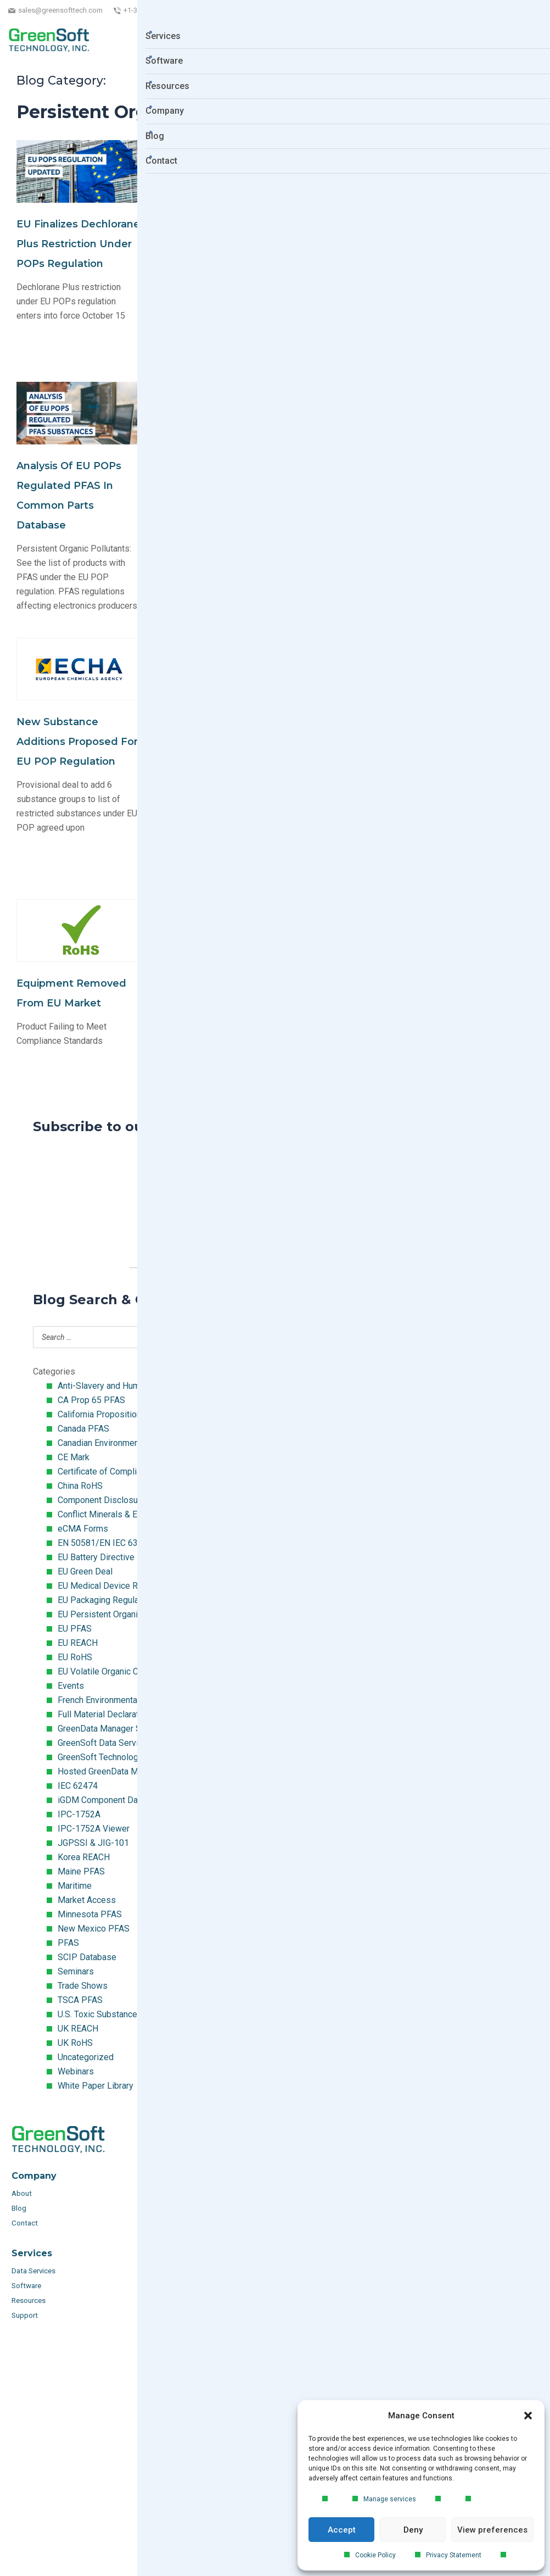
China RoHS (80, 1486)
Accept (342, 2530)
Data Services (34, 2271)
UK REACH (78, 2028)
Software (26, 2286)
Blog (19, 2208)
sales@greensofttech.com (60, 10)
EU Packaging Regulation (105, 1600)
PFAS (68, 1943)
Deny (413, 2530)
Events (71, 1686)
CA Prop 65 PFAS (91, 1400)
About (22, 2193)
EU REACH (78, 1643)
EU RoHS (75, 1657)
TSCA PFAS (80, 2000)
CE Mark (73, 1457)
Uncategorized (86, 2057)
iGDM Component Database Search (125, 1800)
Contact (25, 2223)
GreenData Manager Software (114, 1728)
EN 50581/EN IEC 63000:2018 (116, 1543)
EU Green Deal (85, 1571)
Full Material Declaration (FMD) (117, 1714)
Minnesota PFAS (90, 1914)
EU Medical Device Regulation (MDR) (129, 1586)
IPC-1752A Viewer (94, 1828)
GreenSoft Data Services (105, 1743)
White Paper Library (95, 2085)
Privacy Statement (453, 2555)
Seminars (76, 1971)
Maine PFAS (81, 1871)
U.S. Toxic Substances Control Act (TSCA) (137, 2014)
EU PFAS (75, 1628)
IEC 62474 (78, 1786)
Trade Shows (83, 1985)
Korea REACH (84, 1857)
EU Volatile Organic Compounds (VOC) (131, 1671)
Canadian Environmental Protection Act (131, 1443)
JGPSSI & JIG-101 (93, 1843)
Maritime (75, 1885)
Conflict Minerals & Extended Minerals (131, 1514)
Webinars (76, 2071)
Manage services (389, 2499)
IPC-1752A (79, 1814)
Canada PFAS (83, 1428)
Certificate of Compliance (106, 1471)
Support (25, 2315)
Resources (29, 2300)
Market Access (87, 1900)
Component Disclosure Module (117, 1500)
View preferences (492, 2530)
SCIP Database (87, 1957)
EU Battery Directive (96, 1557)
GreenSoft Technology (100, 1757)
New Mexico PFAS (94, 1928)
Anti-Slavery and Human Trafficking (124, 1386)
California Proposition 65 (105, 1414)
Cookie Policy (375, 2555)
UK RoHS (75, 2043)
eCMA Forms (83, 1528)
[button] (528, 2415)
